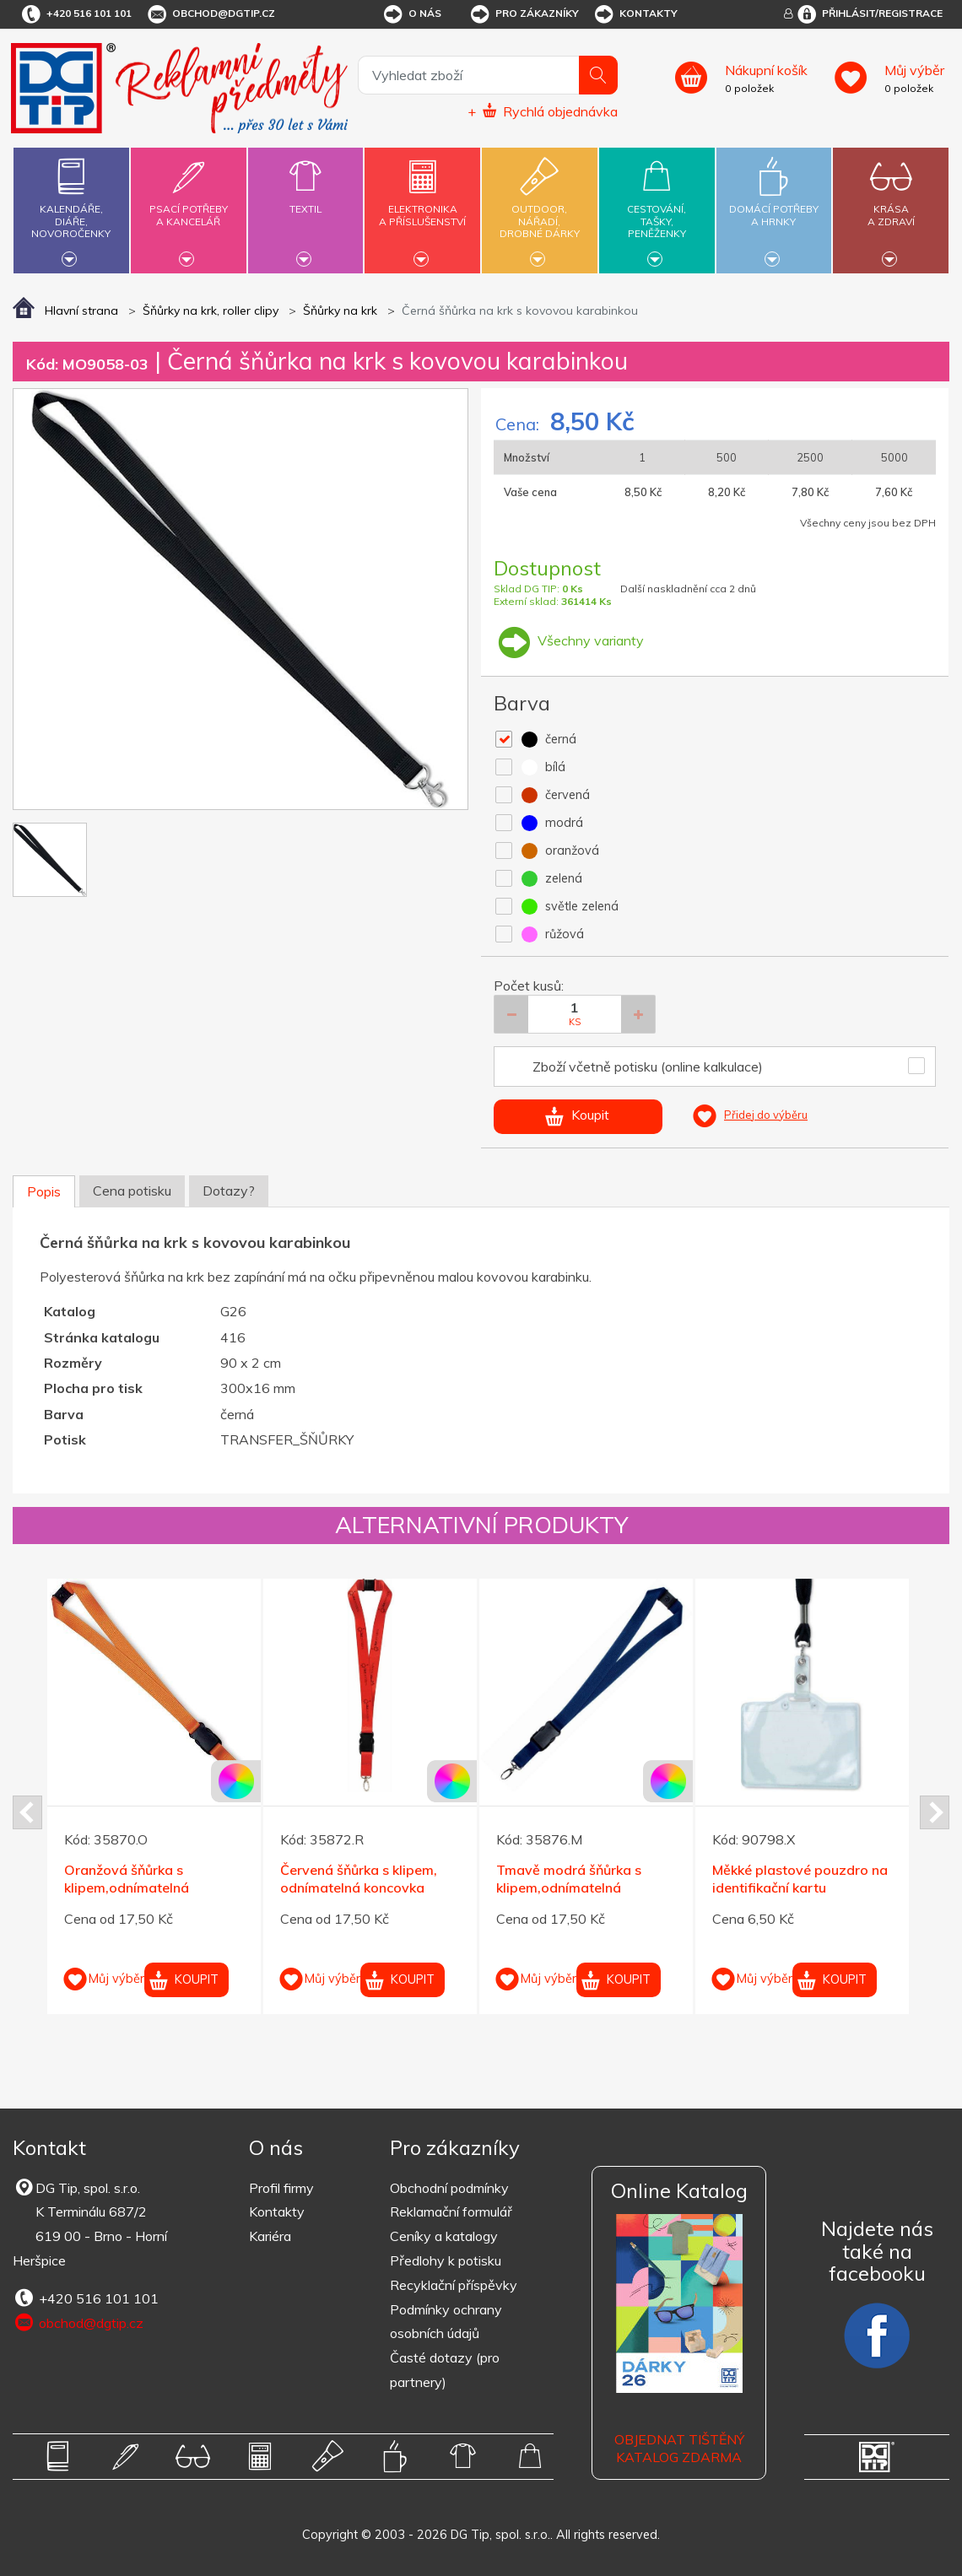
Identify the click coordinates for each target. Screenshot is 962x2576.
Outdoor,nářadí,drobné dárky (539, 208)
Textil (306, 199)
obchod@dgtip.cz (210, 14)
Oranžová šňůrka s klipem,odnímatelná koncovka (126, 1887)
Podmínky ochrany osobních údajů (446, 2321)
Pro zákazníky (523, 14)
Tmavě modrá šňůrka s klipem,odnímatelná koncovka (568, 1887)
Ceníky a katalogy (444, 2236)
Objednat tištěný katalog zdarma (679, 2448)
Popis (44, 1191)
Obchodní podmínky (449, 2187)
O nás (411, 14)
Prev (27, 1812)
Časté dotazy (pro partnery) (445, 2369)
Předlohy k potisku (445, 2260)
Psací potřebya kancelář (188, 205)
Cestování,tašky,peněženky (657, 208)
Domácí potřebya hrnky (774, 205)
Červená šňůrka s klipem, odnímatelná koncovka (358, 1878)
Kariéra (270, 2236)
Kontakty (635, 14)
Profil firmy (281, 2187)
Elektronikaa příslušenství (422, 205)
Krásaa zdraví (890, 205)
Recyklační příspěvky (453, 2284)
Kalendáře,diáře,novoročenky (71, 208)
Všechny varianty (569, 640)
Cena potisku (132, 1190)
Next (934, 1812)
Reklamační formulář (451, 2211)
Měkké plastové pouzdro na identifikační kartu (800, 1878)
